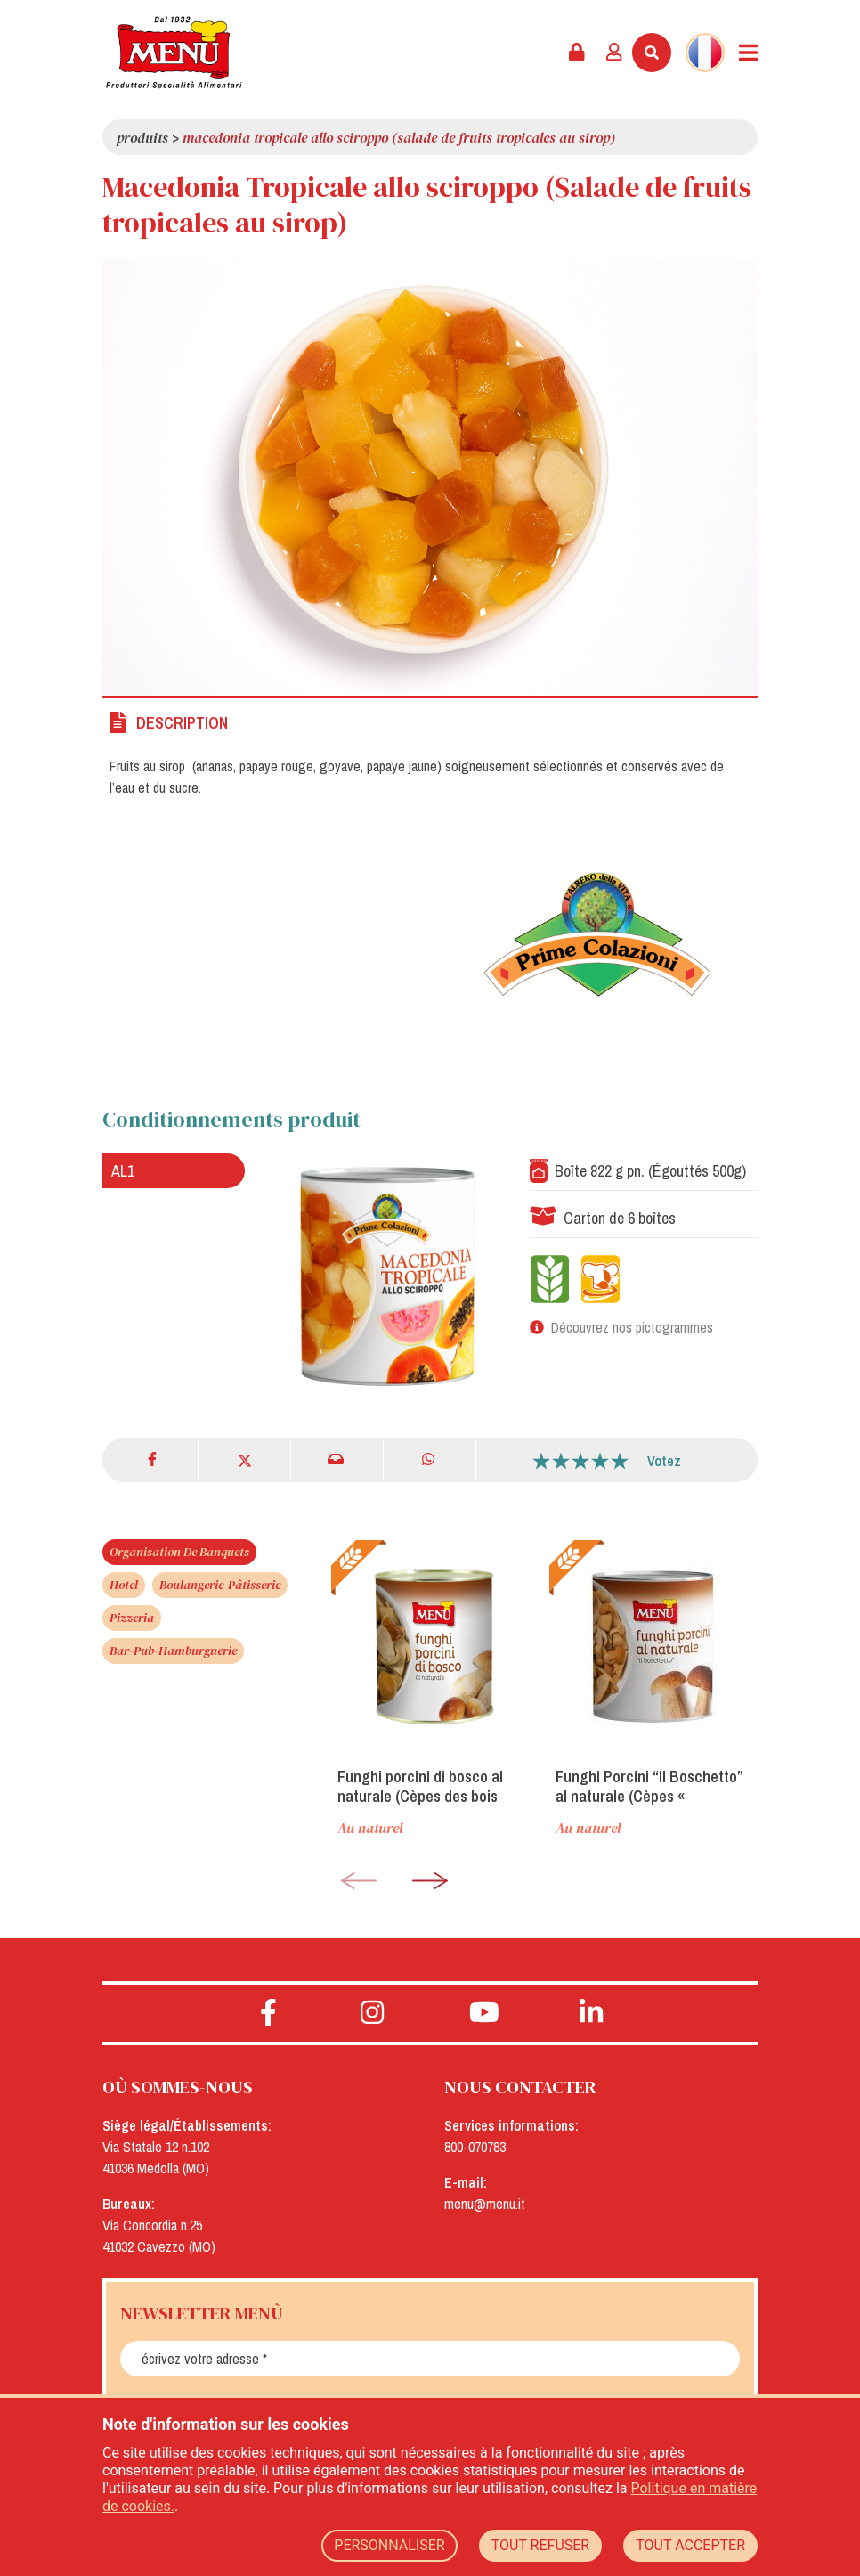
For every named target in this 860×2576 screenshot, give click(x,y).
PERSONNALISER (389, 2545)
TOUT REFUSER (540, 2545)
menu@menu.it (484, 2203)
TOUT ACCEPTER (690, 2545)
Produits (142, 137)
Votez (664, 1461)
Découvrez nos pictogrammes (632, 1327)
